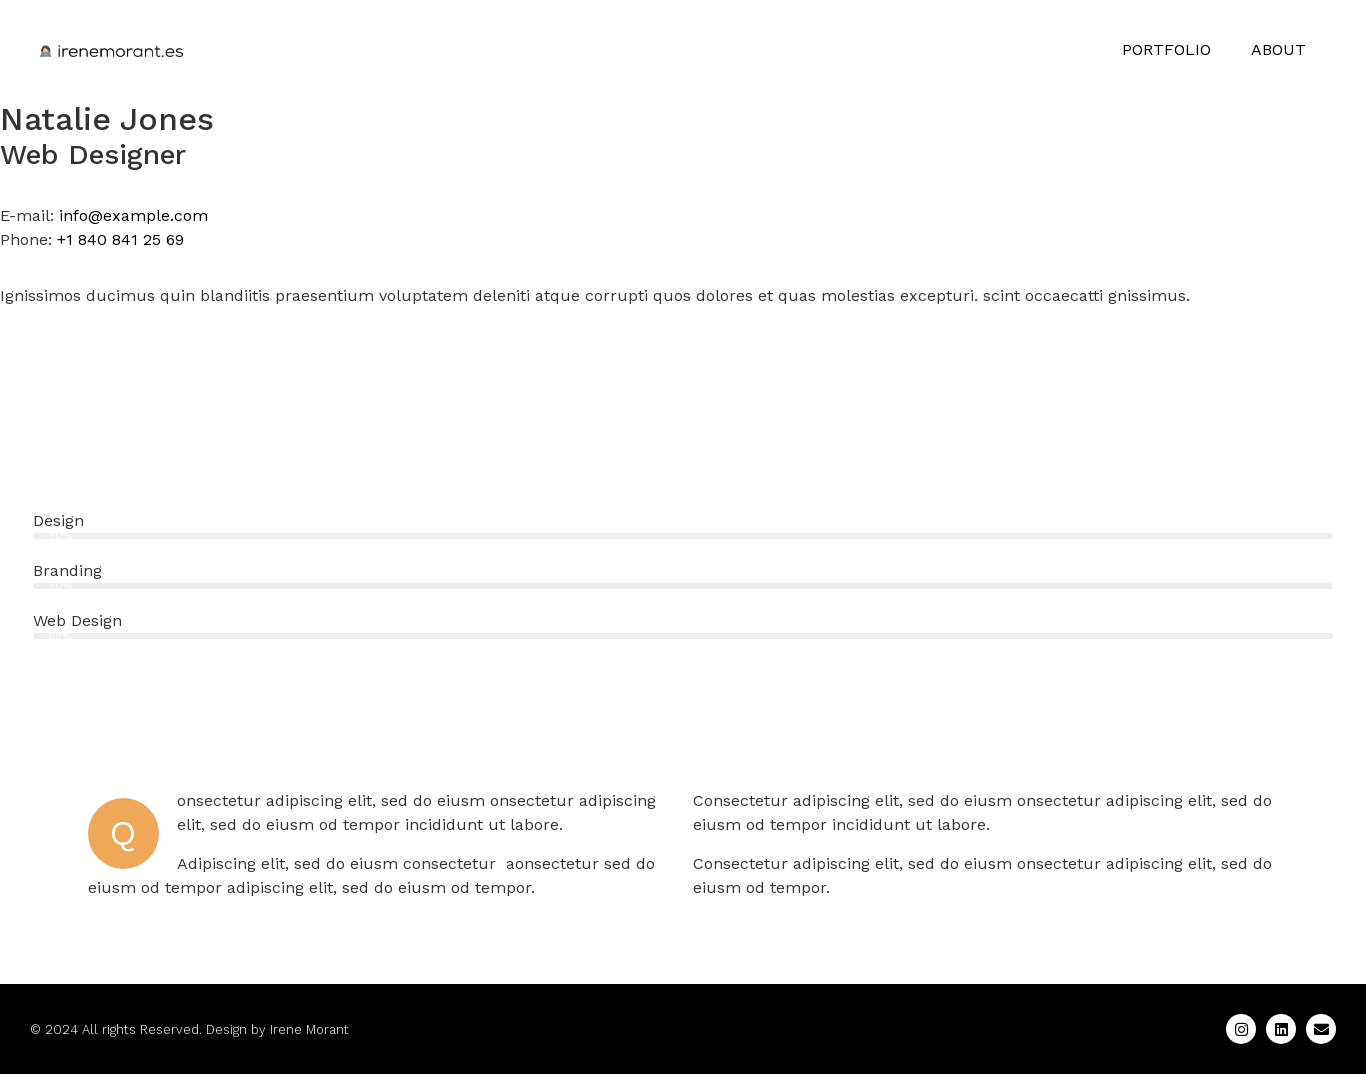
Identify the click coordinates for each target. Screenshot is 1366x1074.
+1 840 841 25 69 (120, 239)
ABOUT (1278, 49)
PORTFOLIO (1166, 49)
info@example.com (133, 215)
